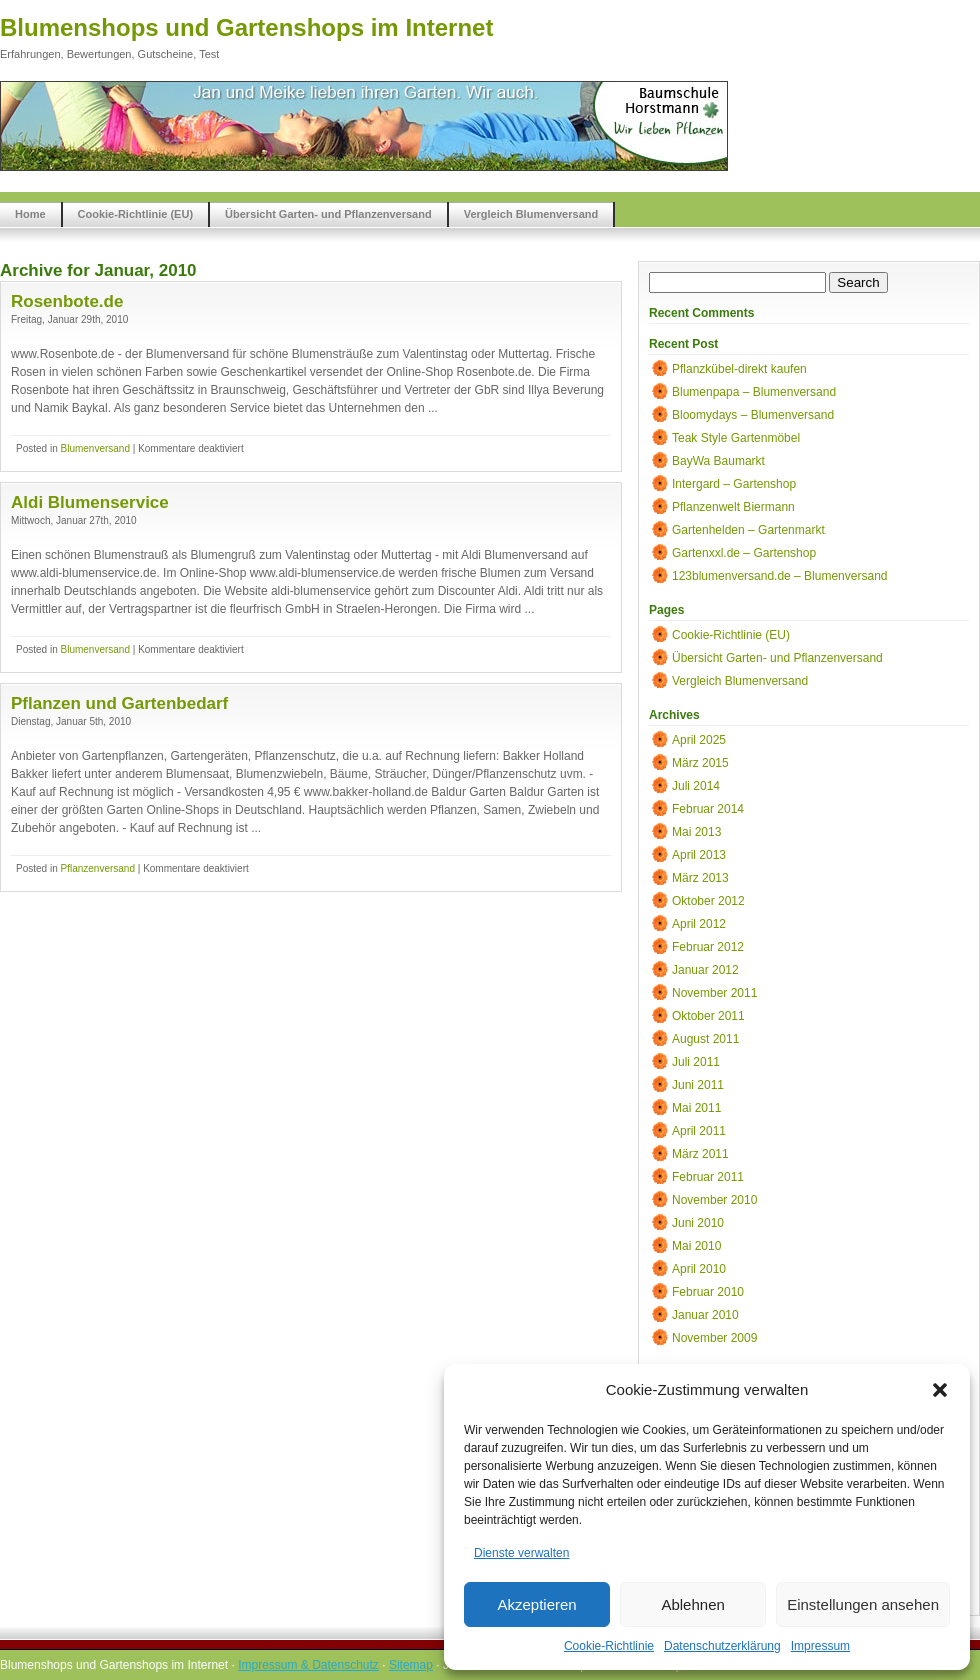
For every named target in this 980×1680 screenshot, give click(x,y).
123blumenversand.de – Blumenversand (779, 576)
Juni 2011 (698, 1085)
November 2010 (714, 1200)
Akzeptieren (536, 1604)
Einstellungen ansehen (863, 1604)
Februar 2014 (708, 809)
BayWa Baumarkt (718, 461)
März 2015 (700, 763)
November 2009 (714, 1338)
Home (30, 214)
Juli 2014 (696, 786)
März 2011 (700, 1154)
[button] (940, 1390)
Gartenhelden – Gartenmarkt (748, 530)
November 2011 (714, 993)
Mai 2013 (696, 832)
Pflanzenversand (97, 868)
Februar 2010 (708, 1292)
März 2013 (700, 878)
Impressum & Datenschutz (308, 1665)
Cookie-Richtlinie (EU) (136, 214)
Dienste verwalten (521, 1553)
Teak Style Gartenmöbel (736, 438)
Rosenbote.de (67, 301)
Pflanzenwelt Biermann (733, 507)
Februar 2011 (708, 1177)
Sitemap (411, 1665)
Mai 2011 (696, 1108)
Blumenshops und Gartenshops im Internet (246, 27)
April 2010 (699, 1269)
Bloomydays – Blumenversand (753, 415)
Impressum (820, 1646)
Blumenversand (94, 448)
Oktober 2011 (708, 1016)
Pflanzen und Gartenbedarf (119, 703)
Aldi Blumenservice (90, 502)
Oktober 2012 (708, 901)
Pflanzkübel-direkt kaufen (739, 369)
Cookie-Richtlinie (609, 1646)
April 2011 (699, 1131)
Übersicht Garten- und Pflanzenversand (328, 214)
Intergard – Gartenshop (734, 484)
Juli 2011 (696, 1062)
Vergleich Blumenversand (531, 214)
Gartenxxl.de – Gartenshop (744, 553)
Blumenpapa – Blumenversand (754, 392)
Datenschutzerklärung (722, 1646)
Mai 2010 (696, 1246)
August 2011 (705, 1039)
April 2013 (699, 855)
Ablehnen (692, 1604)
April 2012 (699, 924)
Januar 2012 (705, 970)
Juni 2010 (698, 1223)
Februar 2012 (708, 947)
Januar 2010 (705, 1315)
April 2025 (699, 740)
